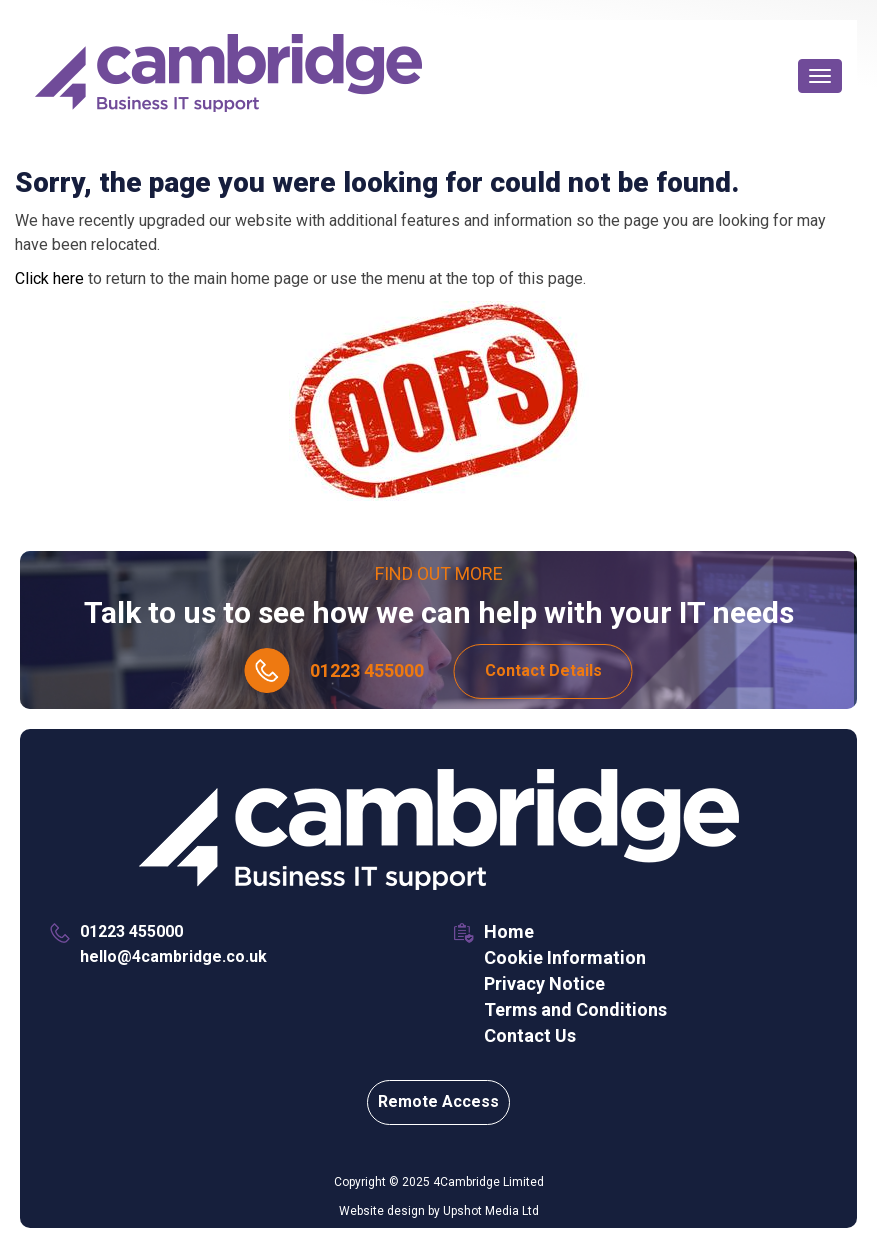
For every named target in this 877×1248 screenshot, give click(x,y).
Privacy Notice (544, 983)
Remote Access (438, 1101)
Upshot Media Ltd (491, 1211)
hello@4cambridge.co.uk (173, 956)
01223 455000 (367, 670)
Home (509, 931)
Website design (382, 1211)
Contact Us (530, 1035)
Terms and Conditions (575, 1009)
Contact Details (543, 670)
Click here (49, 278)
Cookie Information (565, 957)
